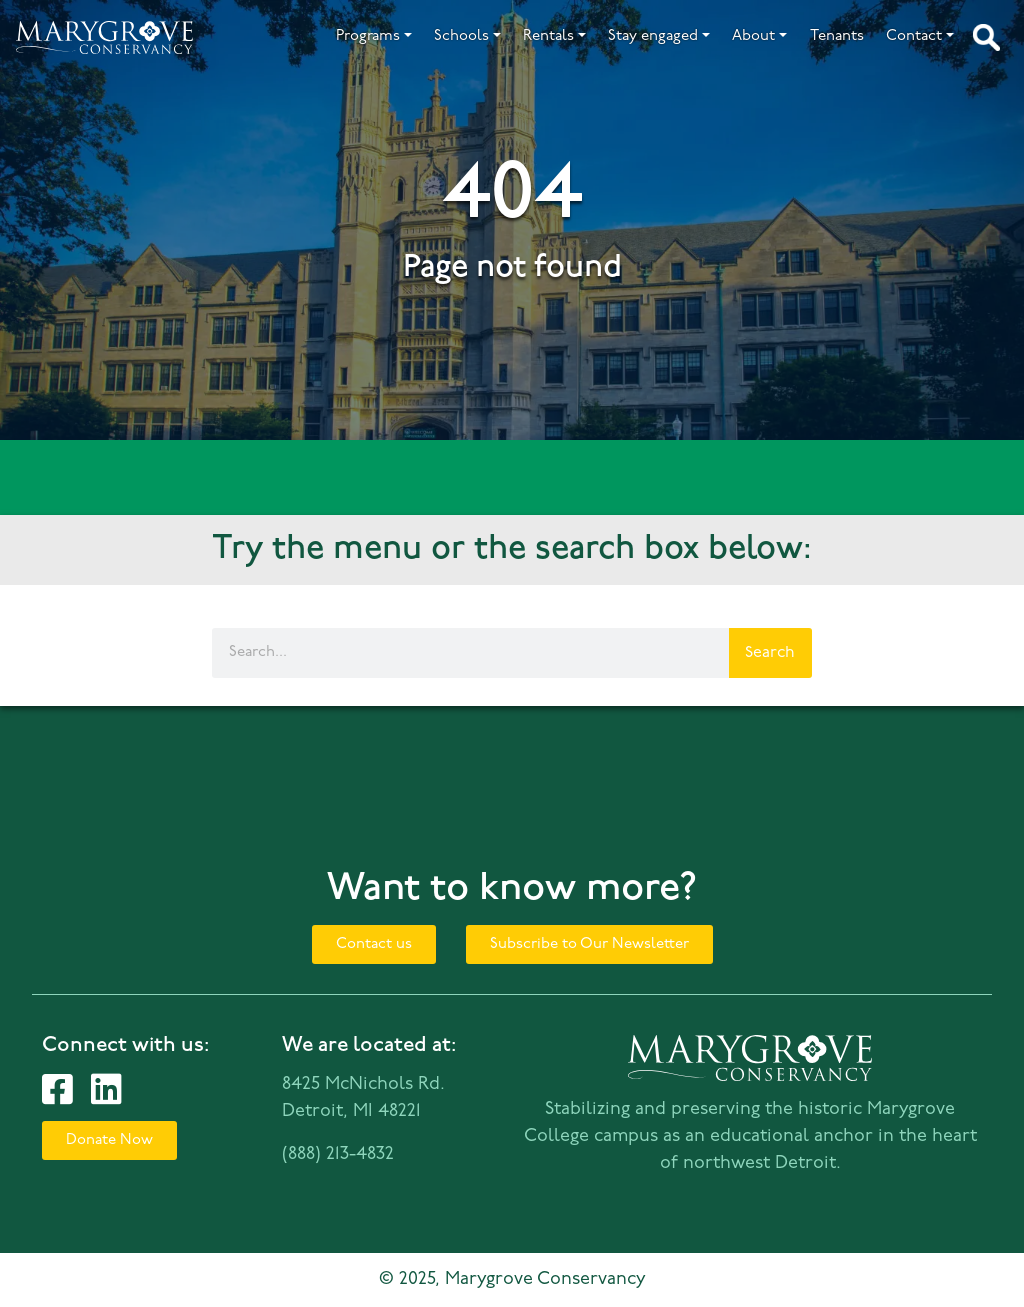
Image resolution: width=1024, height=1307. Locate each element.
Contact (914, 36)
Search (770, 653)
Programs (368, 36)
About (753, 36)
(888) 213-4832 (338, 1154)
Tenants (837, 36)
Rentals (548, 36)
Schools (461, 36)
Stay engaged (653, 36)
